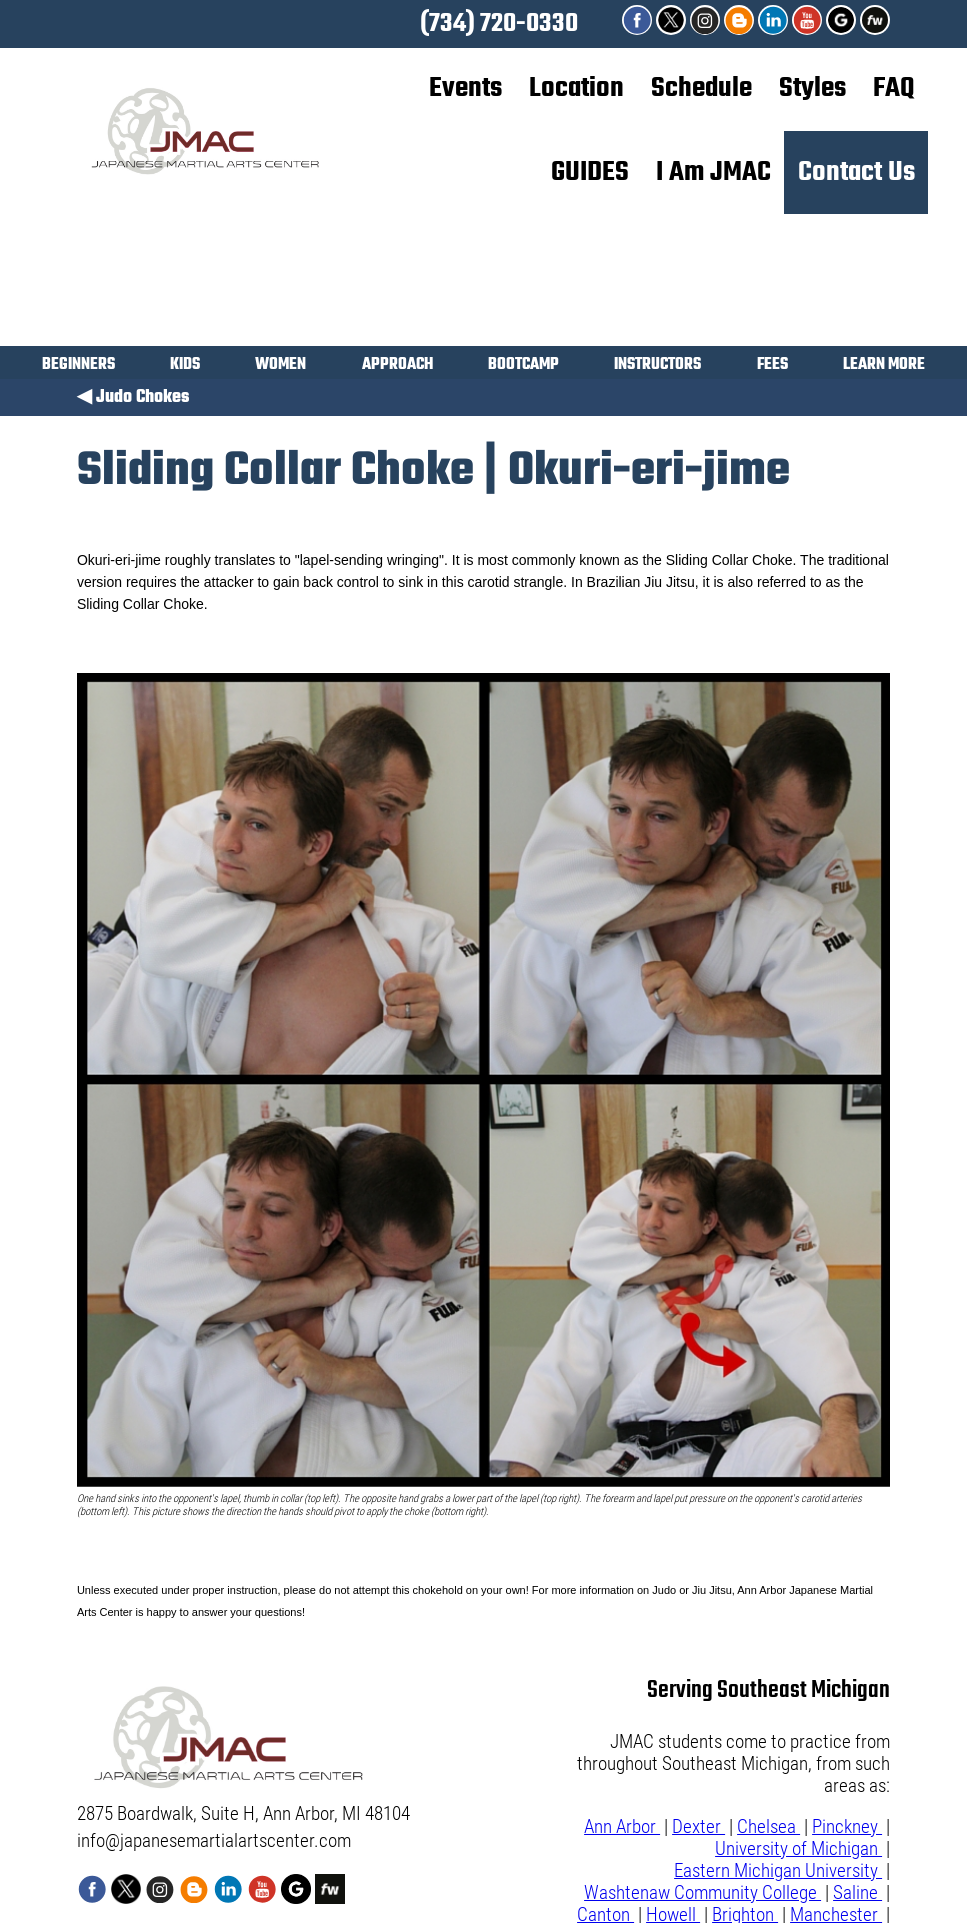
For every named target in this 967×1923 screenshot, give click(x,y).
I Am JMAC (713, 173)
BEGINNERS (78, 366)
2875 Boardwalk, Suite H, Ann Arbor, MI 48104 (243, 1814)
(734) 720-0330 (499, 24)
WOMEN (280, 366)
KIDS (185, 366)
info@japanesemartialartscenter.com (214, 1841)
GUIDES (590, 173)
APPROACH (397, 366)
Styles (812, 89)
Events (465, 89)
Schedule (701, 89)
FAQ (894, 89)
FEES (772, 366)
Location (576, 89)
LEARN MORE (884, 366)
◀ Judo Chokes (133, 397)
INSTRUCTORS (657, 366)
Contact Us (856, 173)
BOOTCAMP (523, 366)
